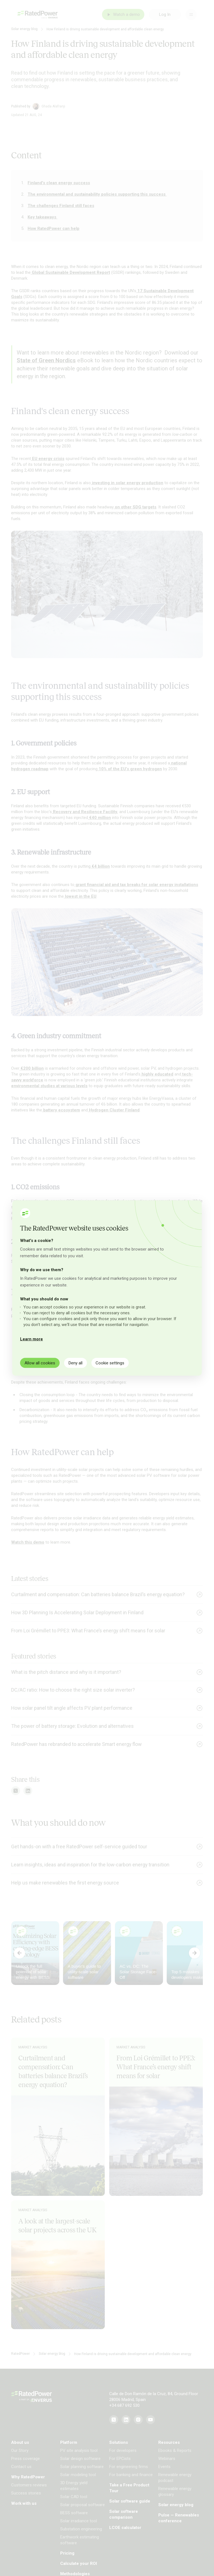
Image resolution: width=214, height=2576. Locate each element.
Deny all (75, 1362)
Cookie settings (110, 1362)
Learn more (31, 1338)
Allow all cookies (40, 1362)
